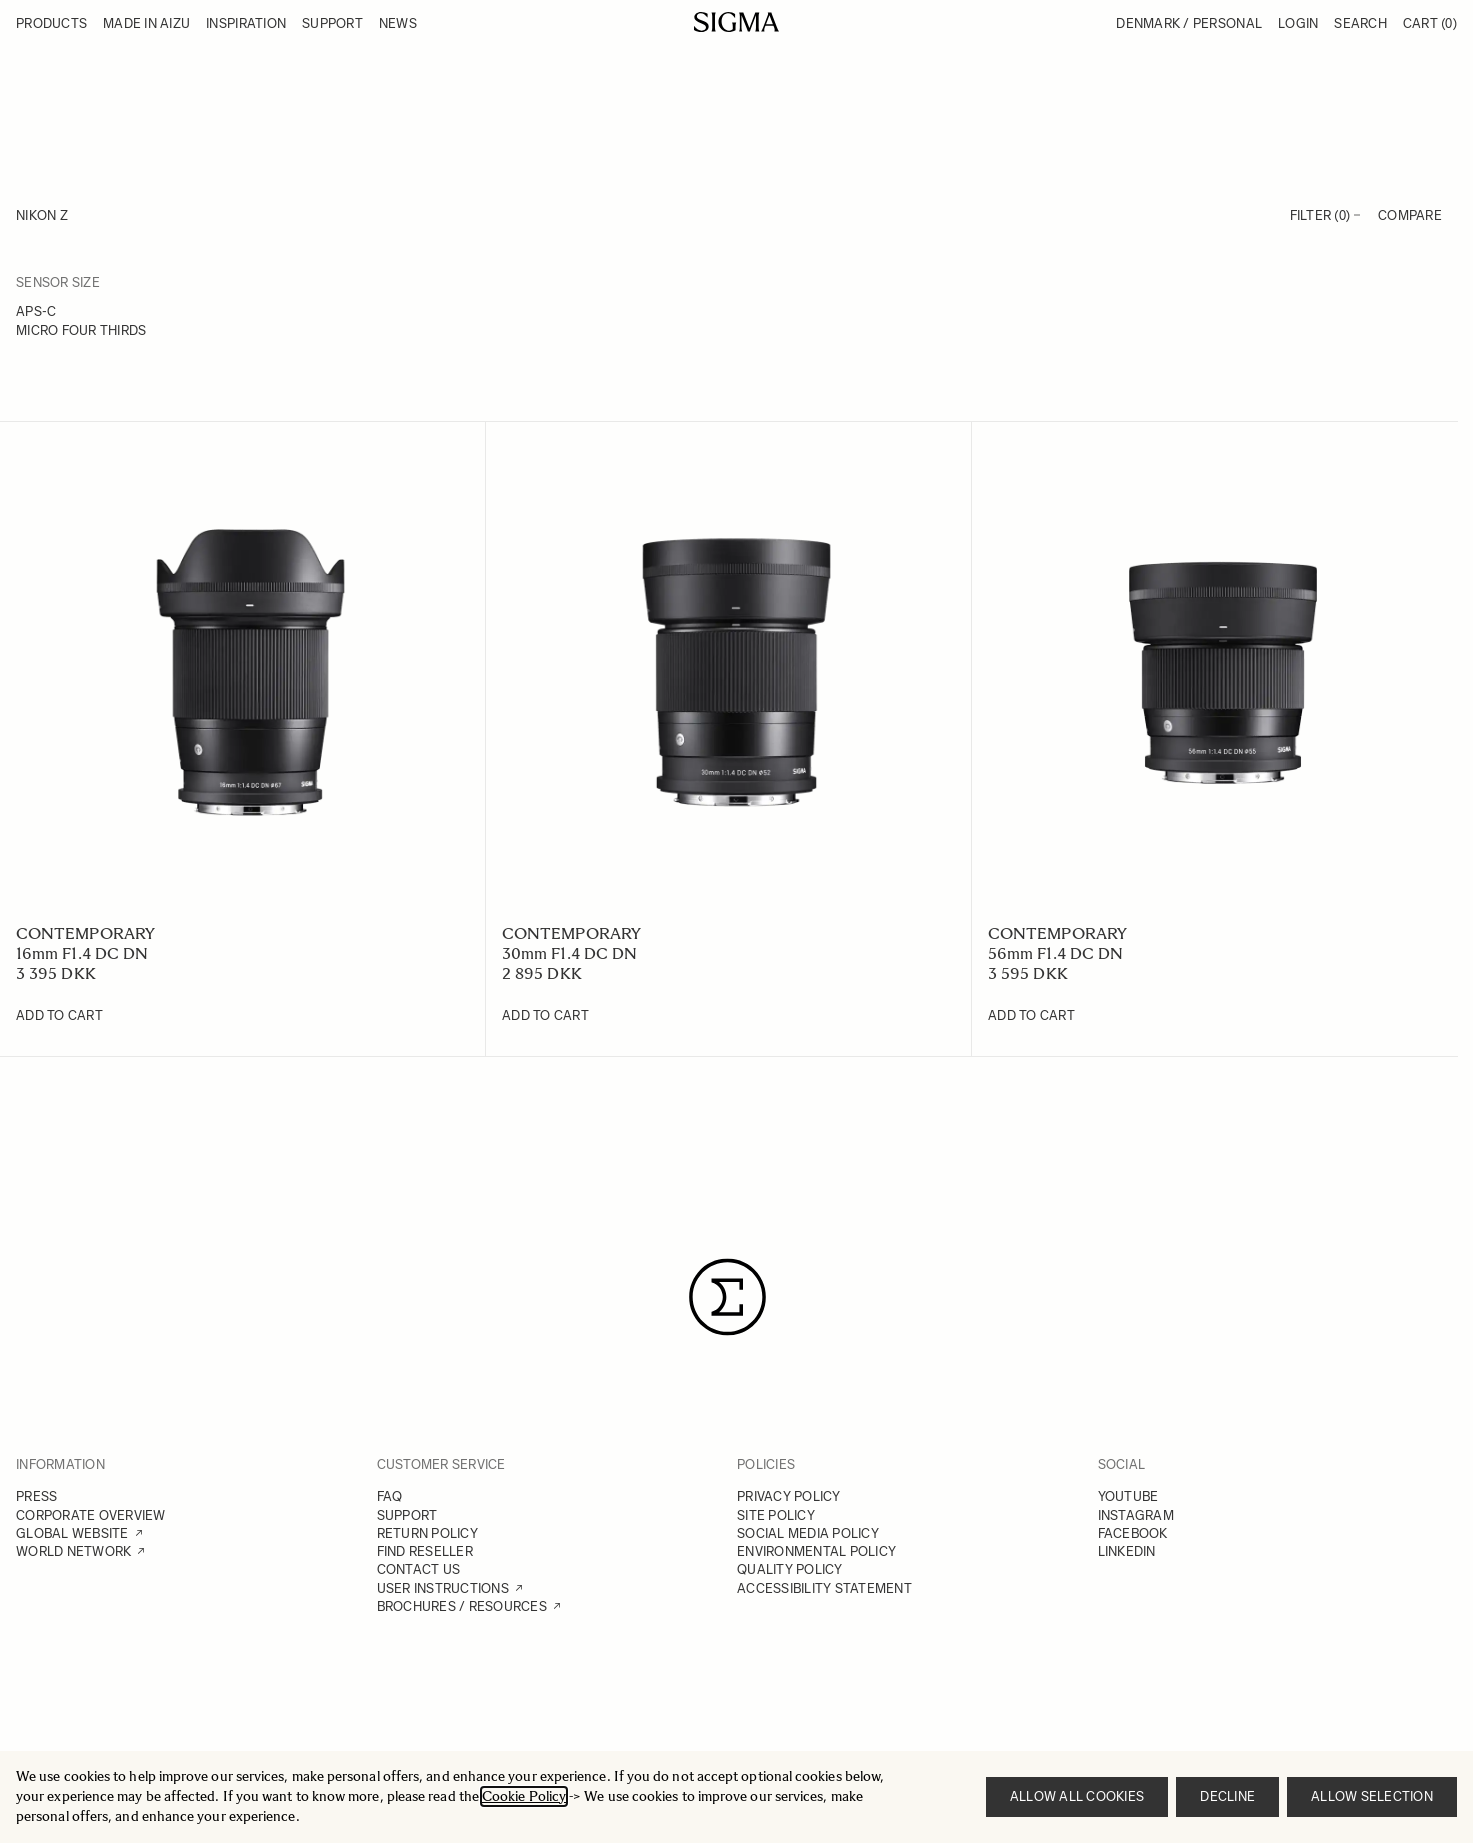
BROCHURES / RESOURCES (462, 1606)
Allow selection (1372, 1796)
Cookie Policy (524, 1796)
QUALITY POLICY (790, 1569)
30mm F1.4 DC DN (569, 953)
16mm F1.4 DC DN (82, 953)
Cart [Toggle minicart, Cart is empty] (1430, 23)
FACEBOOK (1133, 1533)
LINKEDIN (1127, 1551)
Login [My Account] (1298, 23)
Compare (1410, 215)
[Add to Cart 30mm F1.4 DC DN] (545, 1016)
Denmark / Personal (1189, 23)
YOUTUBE (1128, 1496)
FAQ (390, 1496)
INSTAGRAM (1136, 1515)
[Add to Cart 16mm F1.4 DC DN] (59, 1016)
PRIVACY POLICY (789, 1496)
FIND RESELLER (425, 1551)
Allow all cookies (1077, 1796)
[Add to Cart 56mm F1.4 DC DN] (1031, 1016)
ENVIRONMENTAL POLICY (816, 1551)
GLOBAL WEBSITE (72, 1533)
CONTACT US (419, 1569)
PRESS (36, 1496)
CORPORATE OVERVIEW (91, 1515)
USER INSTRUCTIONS (443, 1588)
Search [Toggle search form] (1360, 23)
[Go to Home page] (736, 22)
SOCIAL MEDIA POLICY (808, 1533)
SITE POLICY (776, 1515)
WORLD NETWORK (73, 1551)
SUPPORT (407, 1515)
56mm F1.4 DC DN (1055, 953)
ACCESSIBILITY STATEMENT (824, 1588)
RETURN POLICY (427, 1533)
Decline (1227, 1796)
